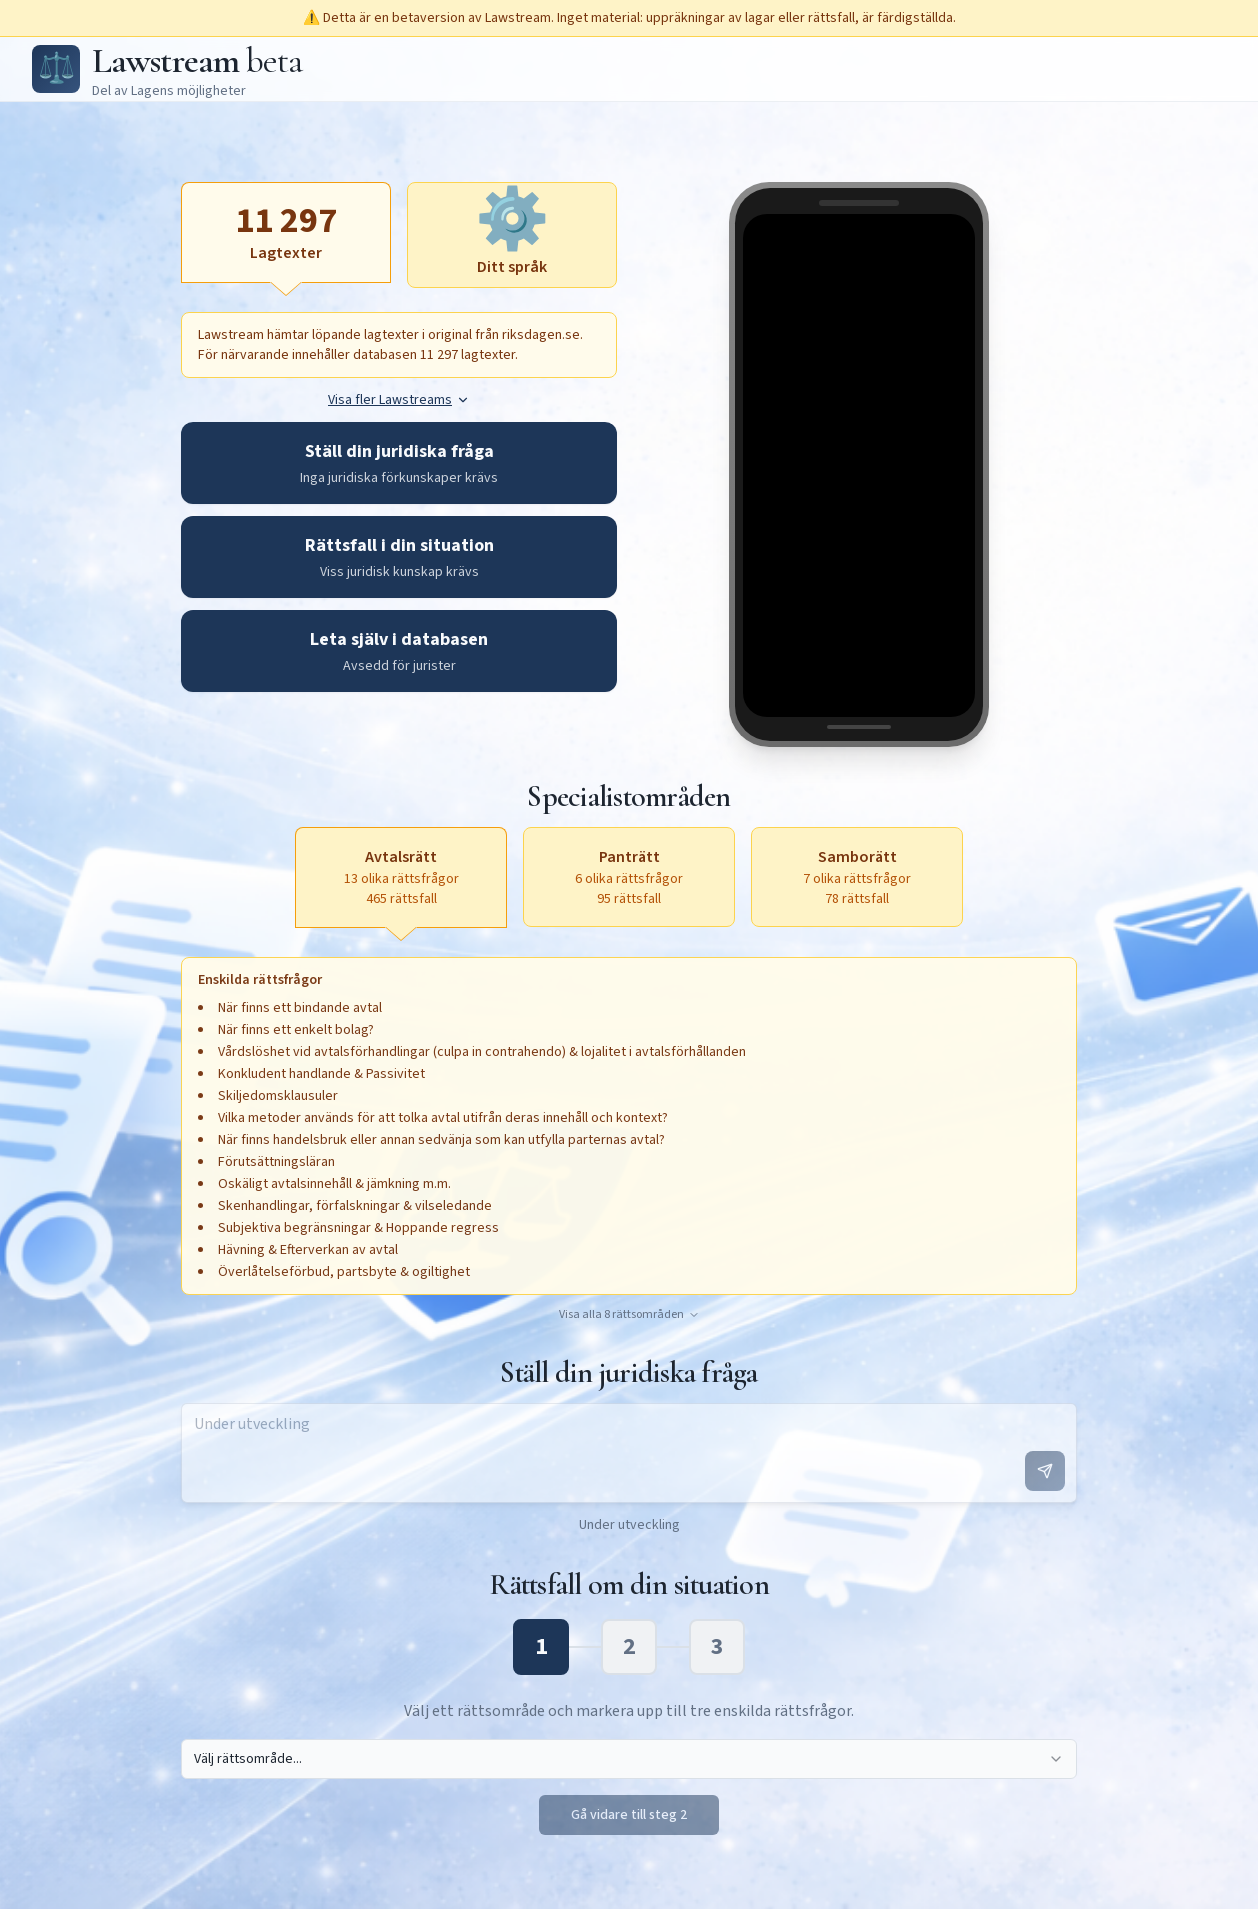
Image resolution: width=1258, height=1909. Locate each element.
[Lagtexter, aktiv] (286, 232)
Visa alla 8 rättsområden (629, 1315)
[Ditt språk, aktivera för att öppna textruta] (512, 235)
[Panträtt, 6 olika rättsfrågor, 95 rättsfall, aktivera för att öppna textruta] (629, 877)
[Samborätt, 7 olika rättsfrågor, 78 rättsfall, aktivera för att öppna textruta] (857, 877)
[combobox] (629, 1759)
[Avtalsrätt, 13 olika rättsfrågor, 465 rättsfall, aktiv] (401, 877)
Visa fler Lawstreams (399, 400)
